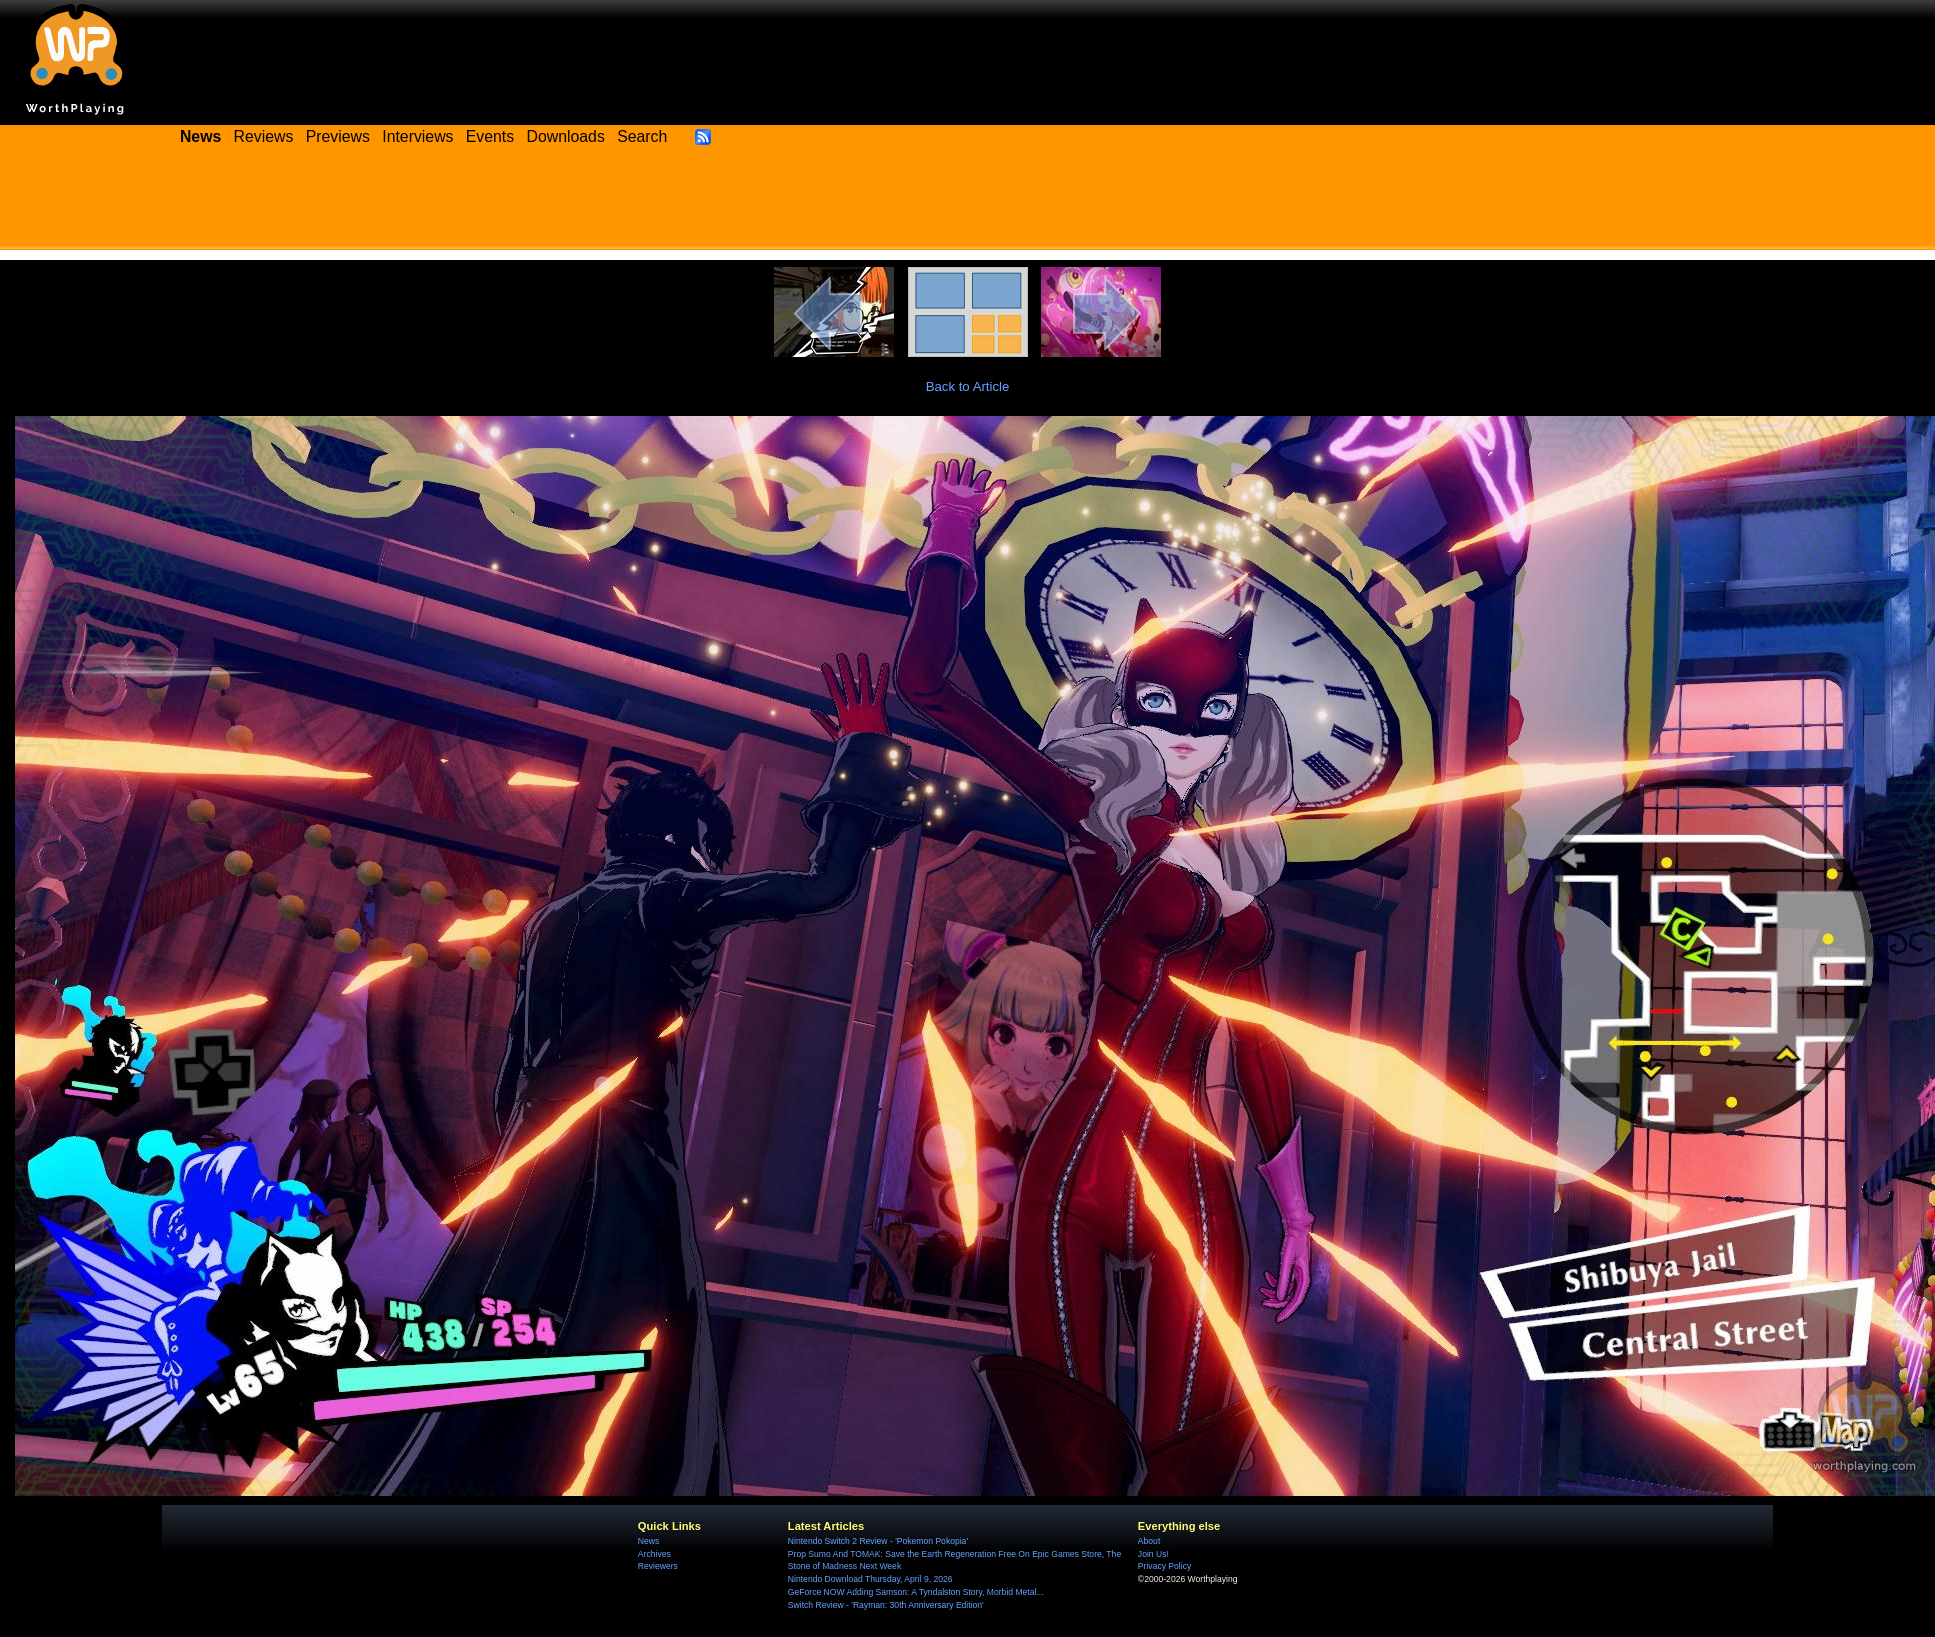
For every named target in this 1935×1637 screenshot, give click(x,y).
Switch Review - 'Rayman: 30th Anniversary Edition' (886, 1605)
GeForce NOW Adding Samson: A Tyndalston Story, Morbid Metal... (916, 1592)
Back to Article (968, 386)
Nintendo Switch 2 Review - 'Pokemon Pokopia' (878, 1541)
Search (642, 136)
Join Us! (1153, 1554)
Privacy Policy (1164, 1566)
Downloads (566, 136)
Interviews (417, 136)
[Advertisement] (968, 205)
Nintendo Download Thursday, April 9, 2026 (870, 1579)
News (648, 1541)
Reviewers (658, 1566)
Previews (338, 136)
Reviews (264, 136)
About (1149, 1541)
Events (490, 136)
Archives (654, 1554)
